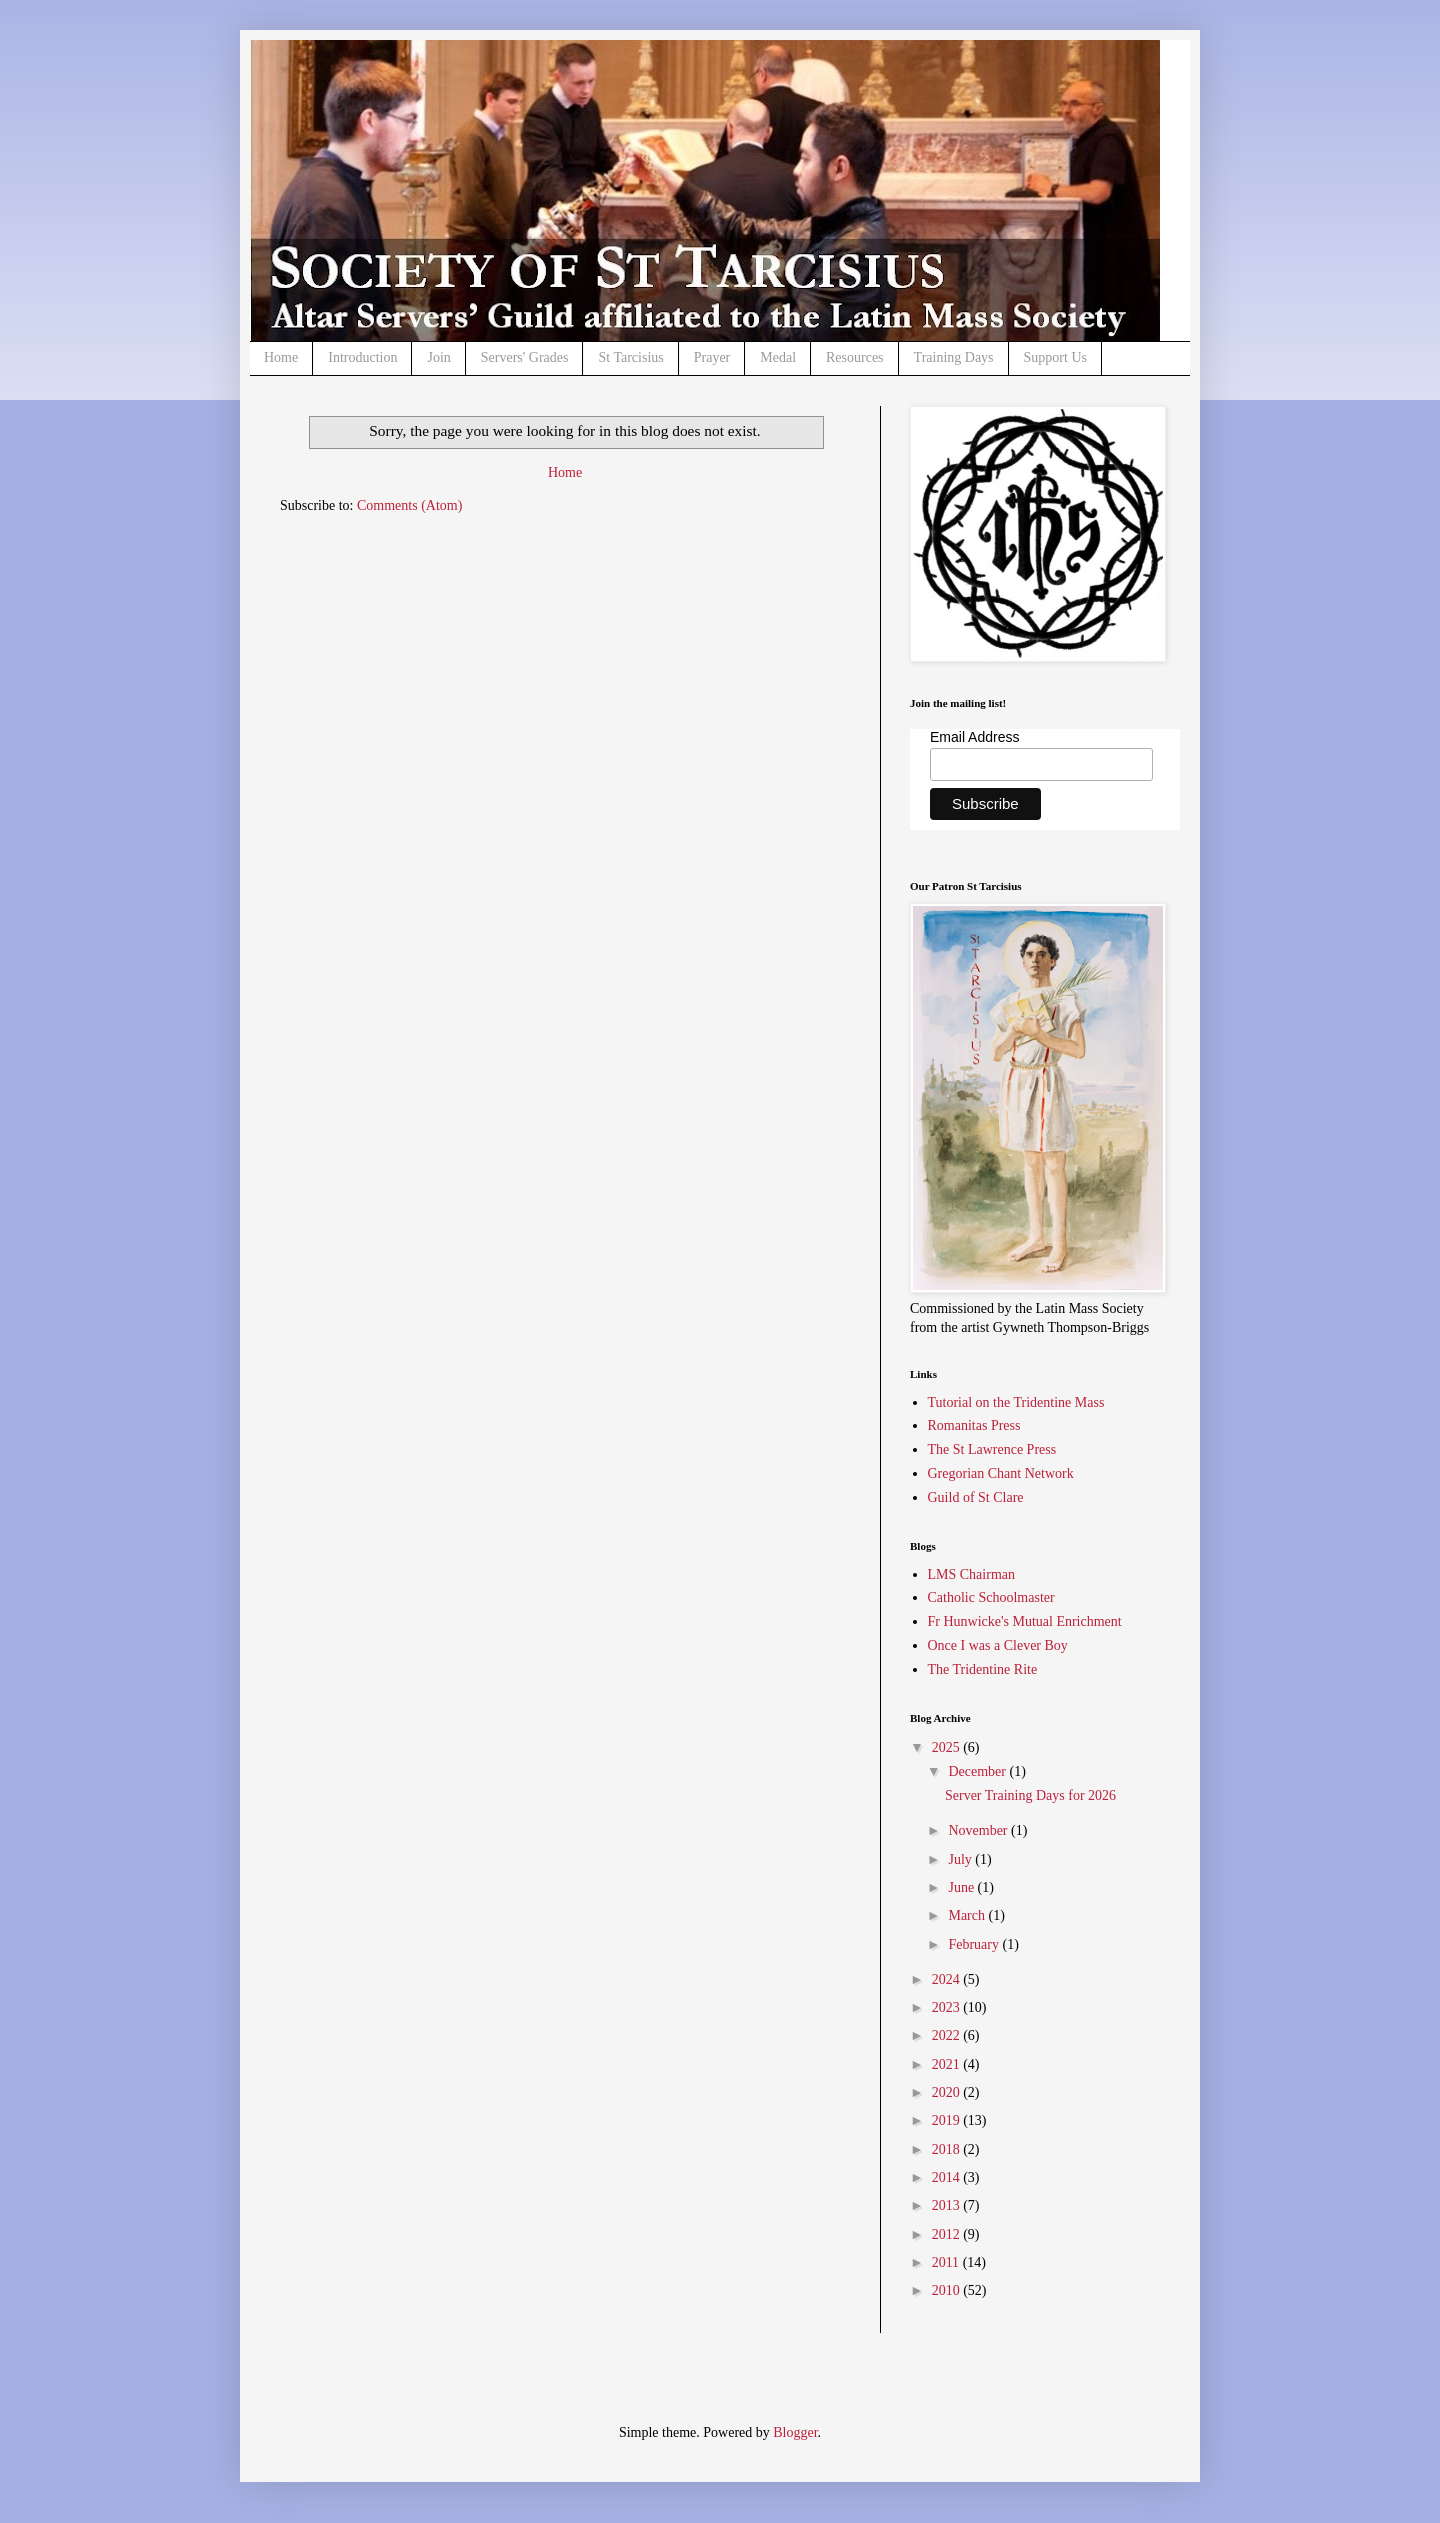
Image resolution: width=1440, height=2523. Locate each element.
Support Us (1055, 357)
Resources (855, 357)
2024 (948, 1979)
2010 (948, 2290)
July (961, 1859)
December (978, 1771)
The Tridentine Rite (983, 1669)
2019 (948, 2120)
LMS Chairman (972, 1574)
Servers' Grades (525, 357)
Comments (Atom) (409, 505)
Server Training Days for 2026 (1030, 1795)
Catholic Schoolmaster (991, 1597)
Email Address (974, 737)
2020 (948, 2092)
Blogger (795, 2432)
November (979, 1830)
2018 (948, 2149)
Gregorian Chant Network (1001, 1473)
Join (438, 357)
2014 (948, 2177)
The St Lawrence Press (992, 1449)
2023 (948, 2007)
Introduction (362, 357)
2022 (948, 2035)
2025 (948, 1747)
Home (281, 357)
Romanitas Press (974, 1425)
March (968, 1915)
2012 (948, 2234)
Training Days (954, 357)
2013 (948, 2205)
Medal (778, 357)
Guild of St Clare (976, 1497)
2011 (947, 2262)
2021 (948, 2064)
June (962, 1887)
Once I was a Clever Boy (998, 1645)
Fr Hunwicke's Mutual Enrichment (1025, 1621)
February (975, 1944)
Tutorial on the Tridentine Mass (1016, 1402)
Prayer (712, 357)
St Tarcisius (630, 357)
